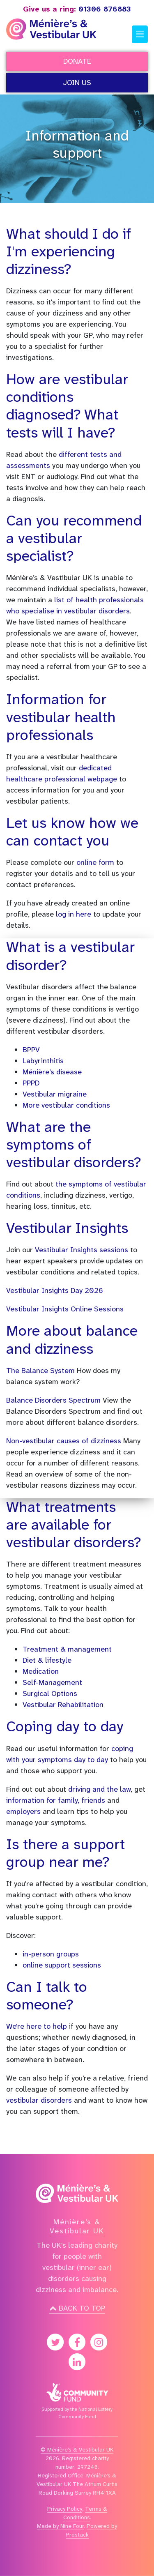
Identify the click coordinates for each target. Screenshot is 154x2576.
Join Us (77, 83)
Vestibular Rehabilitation (63, 1705)
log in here (73, 914)
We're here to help (36, 2026)
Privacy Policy (64, 2508)
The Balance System (40, 1371)
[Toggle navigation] (140, 34)
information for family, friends (55, 1800)
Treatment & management (67, 1649)
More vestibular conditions (66, 1105)
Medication (41, 1671)
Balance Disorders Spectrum (53, 1400)
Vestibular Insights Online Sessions (65, 1309)
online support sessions (62, 1965)
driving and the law (99, 1789)
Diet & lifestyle (47, 1660)
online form (95, 862)
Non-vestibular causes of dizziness (63, 1441)
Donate (77, 61)
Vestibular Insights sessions (81, 1250)
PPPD (31, 1083)
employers (24, 1811)
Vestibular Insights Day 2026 (54, 1290)
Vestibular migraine (55, 1094)
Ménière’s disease (52, 1072)
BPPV (31, 1050)
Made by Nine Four (60, 2526)
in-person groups (51, 1954)
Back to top (77, 2308)
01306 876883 (77, 9)
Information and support (77, 144)
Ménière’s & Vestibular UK (77, 2226)
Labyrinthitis (43, 1061)
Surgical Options (50, 1693)
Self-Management (52, 1682)
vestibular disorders (39, 2100)
